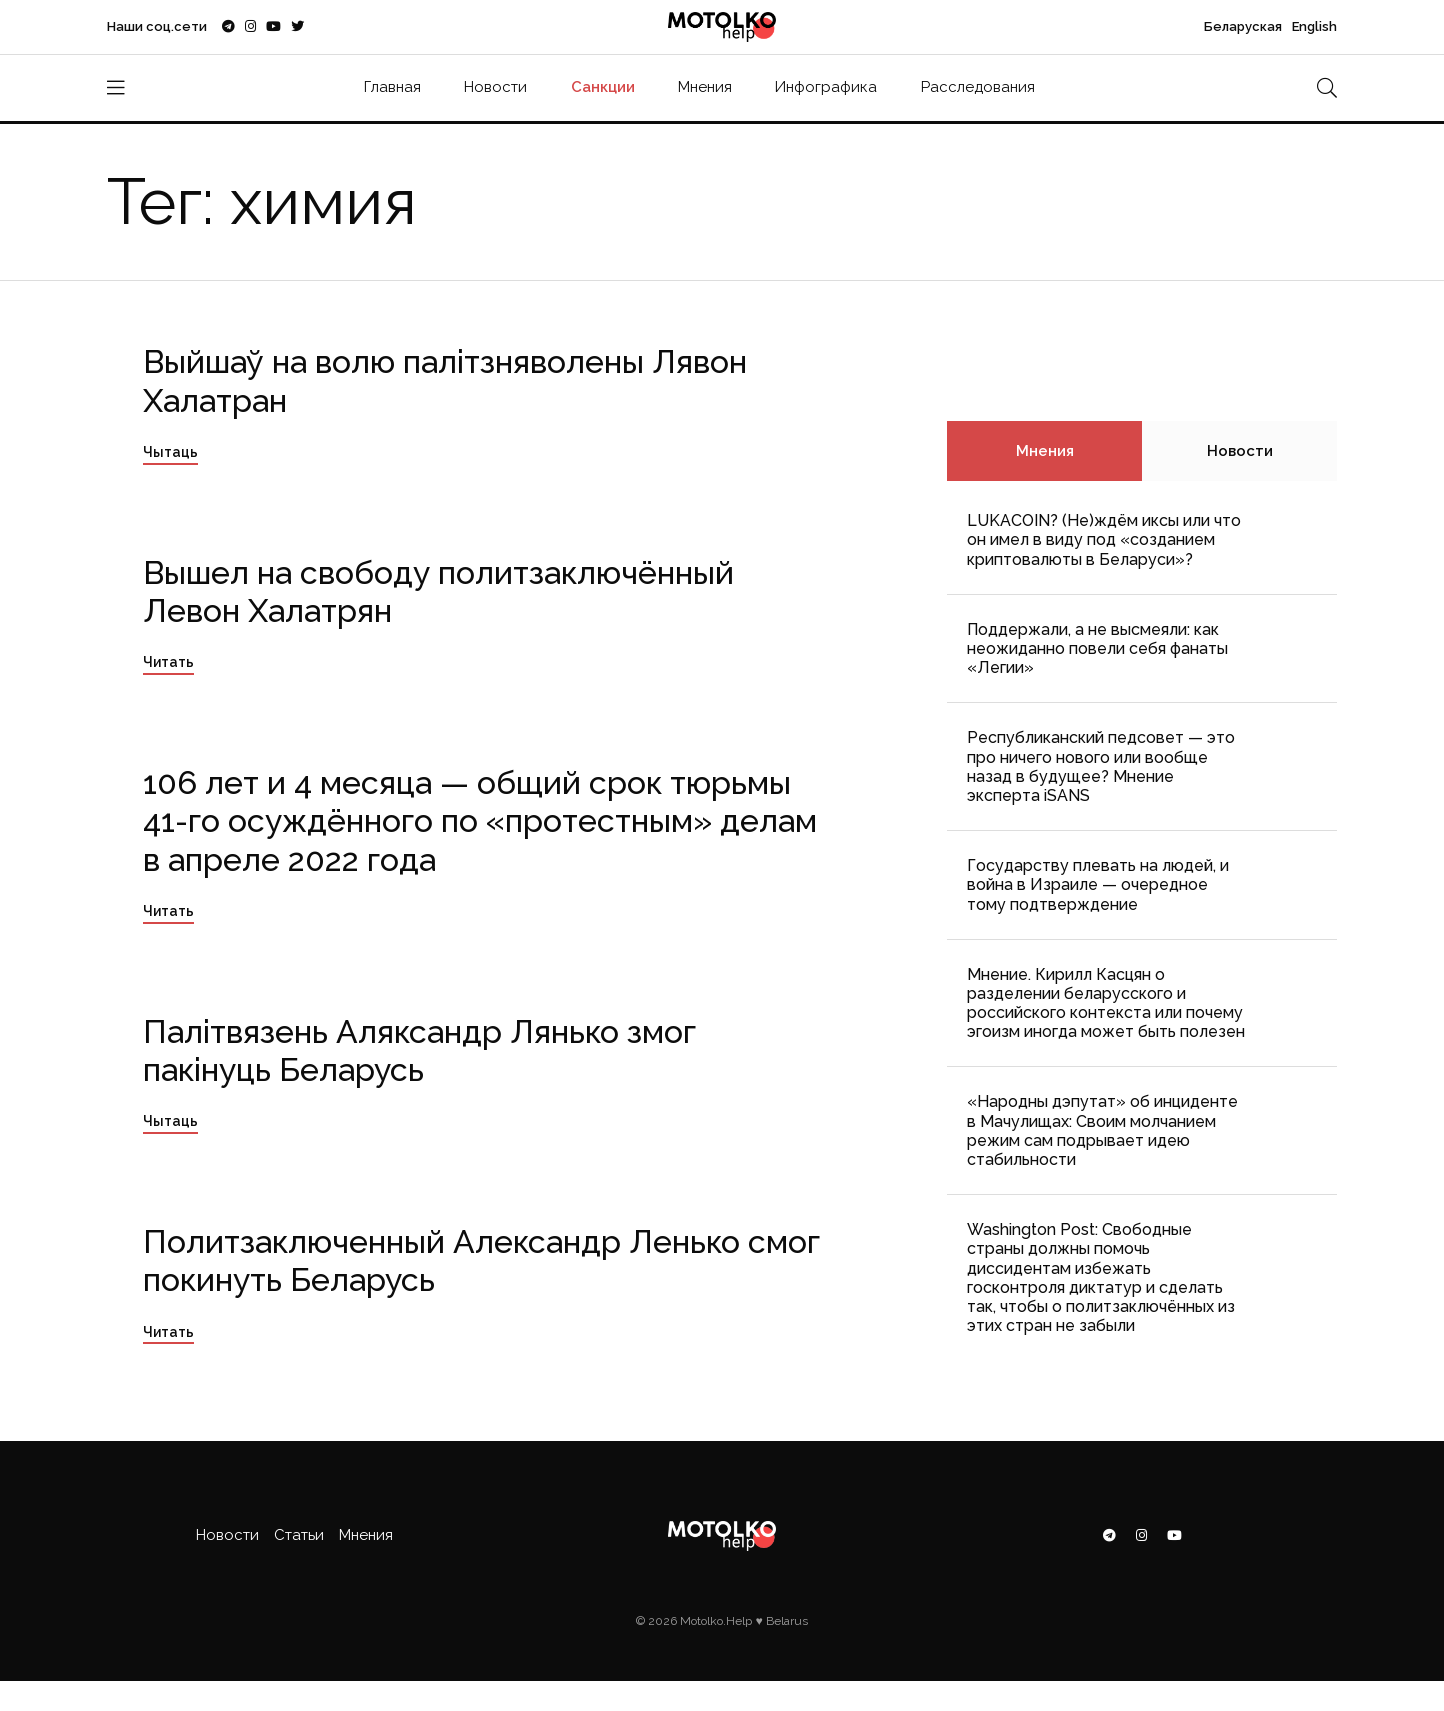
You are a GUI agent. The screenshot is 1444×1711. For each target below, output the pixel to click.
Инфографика (826, 87)
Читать (168, 662)
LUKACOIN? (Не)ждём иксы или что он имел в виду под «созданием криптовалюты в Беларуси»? (1104, 539)
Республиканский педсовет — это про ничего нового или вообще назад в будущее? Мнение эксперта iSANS (1101, 766)
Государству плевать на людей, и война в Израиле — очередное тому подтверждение (1098, 884)
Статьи (299, 1535)
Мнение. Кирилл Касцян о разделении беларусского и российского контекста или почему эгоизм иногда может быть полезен (1106, 1003)
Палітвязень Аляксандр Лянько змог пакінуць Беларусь (419, 1050)
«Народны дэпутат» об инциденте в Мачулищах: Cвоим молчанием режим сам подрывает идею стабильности (1102, 1130)
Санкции (603, 87)
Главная (392, 87)
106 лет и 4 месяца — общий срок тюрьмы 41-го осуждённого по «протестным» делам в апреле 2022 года (480, 821)
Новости (495, 87)
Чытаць (170, 452)
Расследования (978, 87)
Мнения (705, 87)
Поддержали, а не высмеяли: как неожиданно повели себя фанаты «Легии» (1097, 648)
